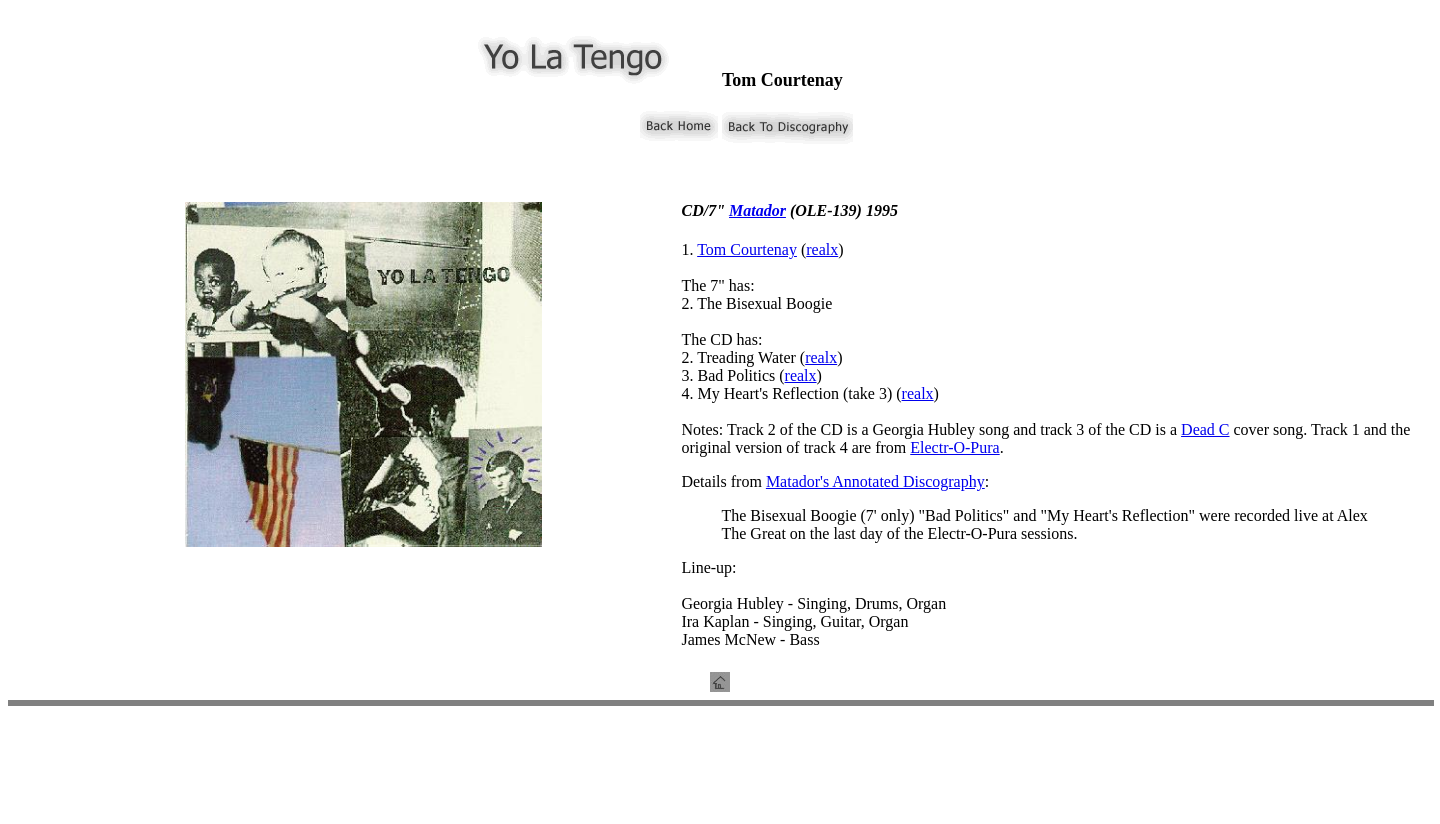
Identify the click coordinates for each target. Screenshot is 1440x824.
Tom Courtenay (747, 249)
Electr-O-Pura (954, 447)
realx (822, 249)
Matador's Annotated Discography (875, 481)
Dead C (1205, 429)
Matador (757, 210)
